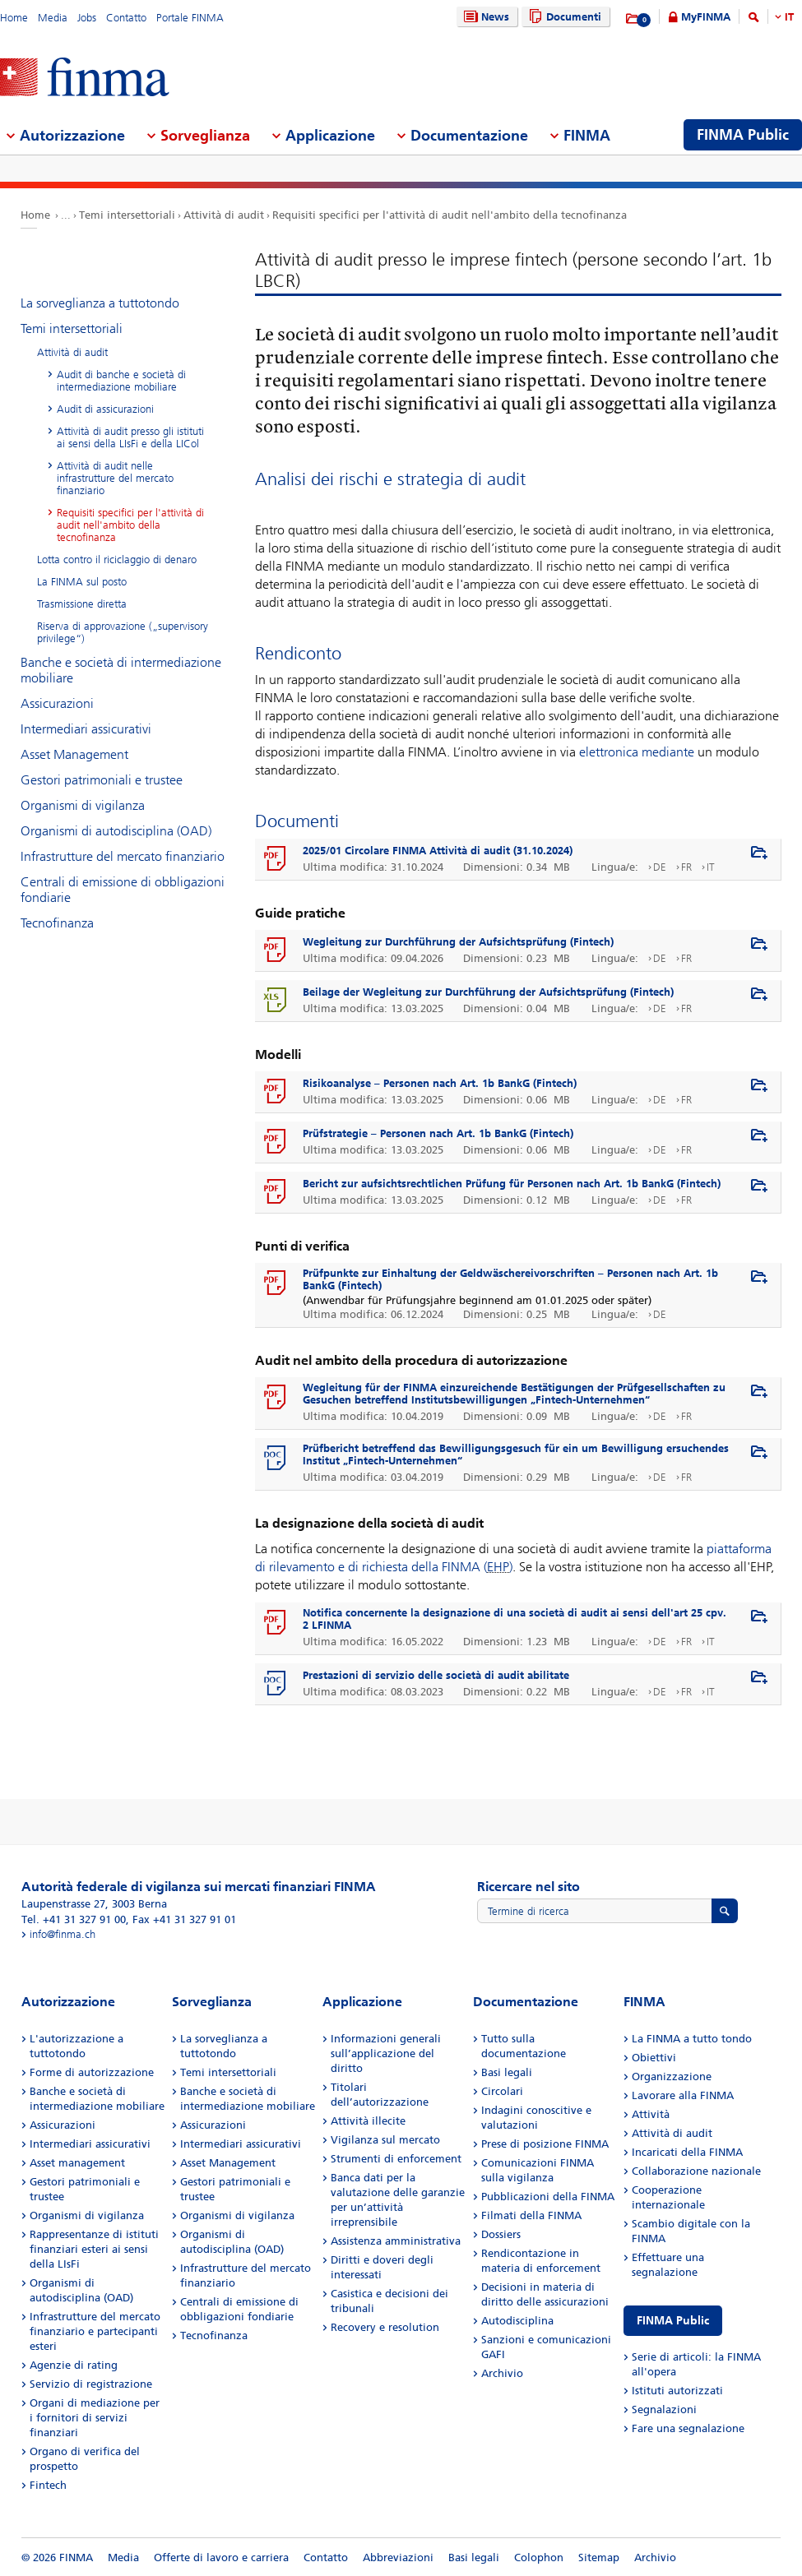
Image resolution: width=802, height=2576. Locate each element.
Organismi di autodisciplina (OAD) (116, 831)
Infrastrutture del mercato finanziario (123, 856)
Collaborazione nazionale (696, 2171)
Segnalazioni (664, 2409)
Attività (651, 2114)
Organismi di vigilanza (83, 805)
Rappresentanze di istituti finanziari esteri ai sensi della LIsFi (94, 2249)
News (484, 17)
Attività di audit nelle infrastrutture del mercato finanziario (115, 478)
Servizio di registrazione (91, 2384)
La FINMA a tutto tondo (692, 2039)
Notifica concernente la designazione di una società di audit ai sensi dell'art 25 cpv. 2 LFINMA (514, 1619)
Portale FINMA (190, 18)
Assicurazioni (57, 703)
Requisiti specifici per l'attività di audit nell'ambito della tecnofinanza (449, 215)
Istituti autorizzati (677, 2390)
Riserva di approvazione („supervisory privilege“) (122, 632)
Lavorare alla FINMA (683, 2095)
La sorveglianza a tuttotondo (100, 303)
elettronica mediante (636, 752)
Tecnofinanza (57, 923)
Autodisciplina (517, 2321)
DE (659, 867)
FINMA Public (673, 2321)
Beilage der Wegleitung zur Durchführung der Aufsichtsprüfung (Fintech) (488, 992)
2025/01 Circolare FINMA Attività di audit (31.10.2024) (438, 850)
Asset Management (74, 754)
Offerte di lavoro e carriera (221, 2557)
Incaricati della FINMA (687, 2152)
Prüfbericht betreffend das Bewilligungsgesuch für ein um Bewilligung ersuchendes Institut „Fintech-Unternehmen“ (516, 1454)
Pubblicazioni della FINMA (547, 2196)
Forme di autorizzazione (92, 2072)
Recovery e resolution (385, 2327)
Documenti (563, 17)
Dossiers (501, 2234)
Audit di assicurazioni (105, 409)
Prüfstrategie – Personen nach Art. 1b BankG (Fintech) (438, 1133)
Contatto (126, 18)
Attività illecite (368, 2121)
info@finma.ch (62, 1934)
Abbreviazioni (398, 2557)
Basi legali (506, 2072)
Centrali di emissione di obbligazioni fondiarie (123, 889)
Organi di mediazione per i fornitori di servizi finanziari (95, 2418)
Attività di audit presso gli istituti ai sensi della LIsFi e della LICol (130, 437)
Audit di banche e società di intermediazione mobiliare (121, 380)
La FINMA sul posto (82, 582)
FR (686, 867)
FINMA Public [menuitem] (743, 135)
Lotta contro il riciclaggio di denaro (117, 559)
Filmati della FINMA (531, 2215)
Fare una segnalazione (688, 2428)
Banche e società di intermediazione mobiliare (121, 670)
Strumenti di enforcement (396, 2159)
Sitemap (598, 2557)
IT (789, 17)
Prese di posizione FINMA (545, 2144)
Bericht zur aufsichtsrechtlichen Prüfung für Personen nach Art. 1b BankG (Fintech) (512, 1183)
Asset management (77, 2163)
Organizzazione (672, 2076)
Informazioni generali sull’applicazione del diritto (386, 2053)
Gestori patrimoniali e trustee (102, 780)
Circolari (502, 2091)
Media (52, 18)
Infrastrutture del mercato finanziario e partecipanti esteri (95, 2331)
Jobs (86, 18)
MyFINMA (705, 17)
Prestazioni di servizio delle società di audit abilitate (436, 1675)
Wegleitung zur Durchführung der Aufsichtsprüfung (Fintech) (458, 942)
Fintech (48, 2485)
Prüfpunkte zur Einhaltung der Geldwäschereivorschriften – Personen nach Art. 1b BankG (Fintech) (510, 1279)
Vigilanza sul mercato (385, 2140)
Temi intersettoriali (127, 215)
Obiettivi (654, 2057)
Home (14, 18)
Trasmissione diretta (82, 604)
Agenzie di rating (74, 2365)
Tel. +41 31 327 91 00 (73, 1919)
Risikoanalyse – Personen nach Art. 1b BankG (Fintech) (440, 1083)
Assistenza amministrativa (396, 2241)
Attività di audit (223, 215)
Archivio (502, 2373)
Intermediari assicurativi (86, 729)
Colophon (538, 2557)
